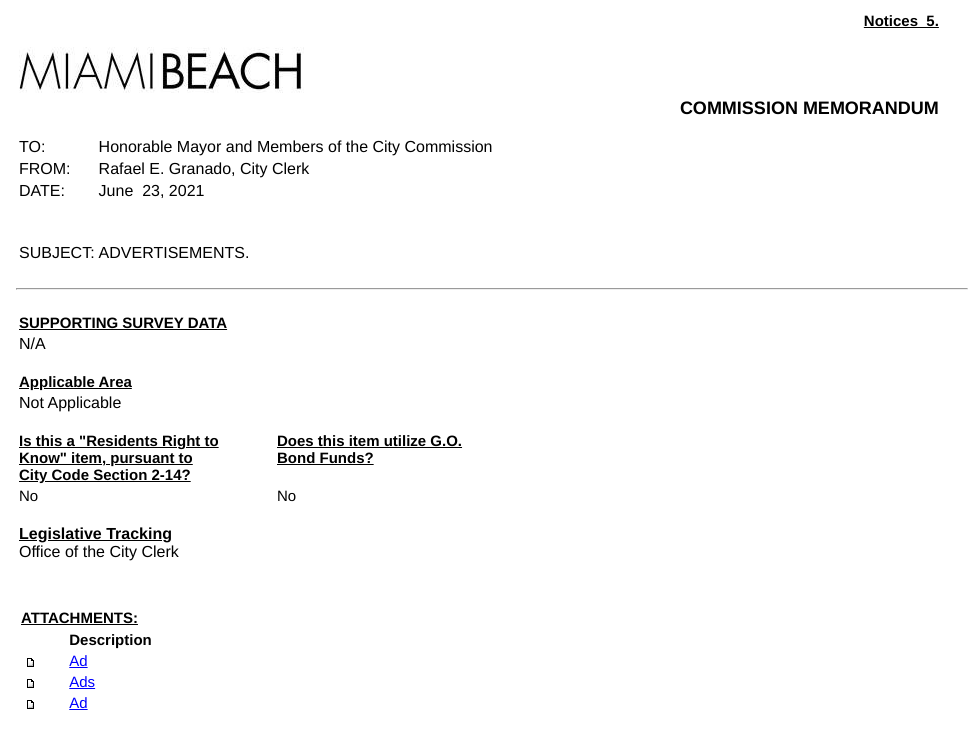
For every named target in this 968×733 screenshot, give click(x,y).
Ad (78, 661)
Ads (82, 682)
